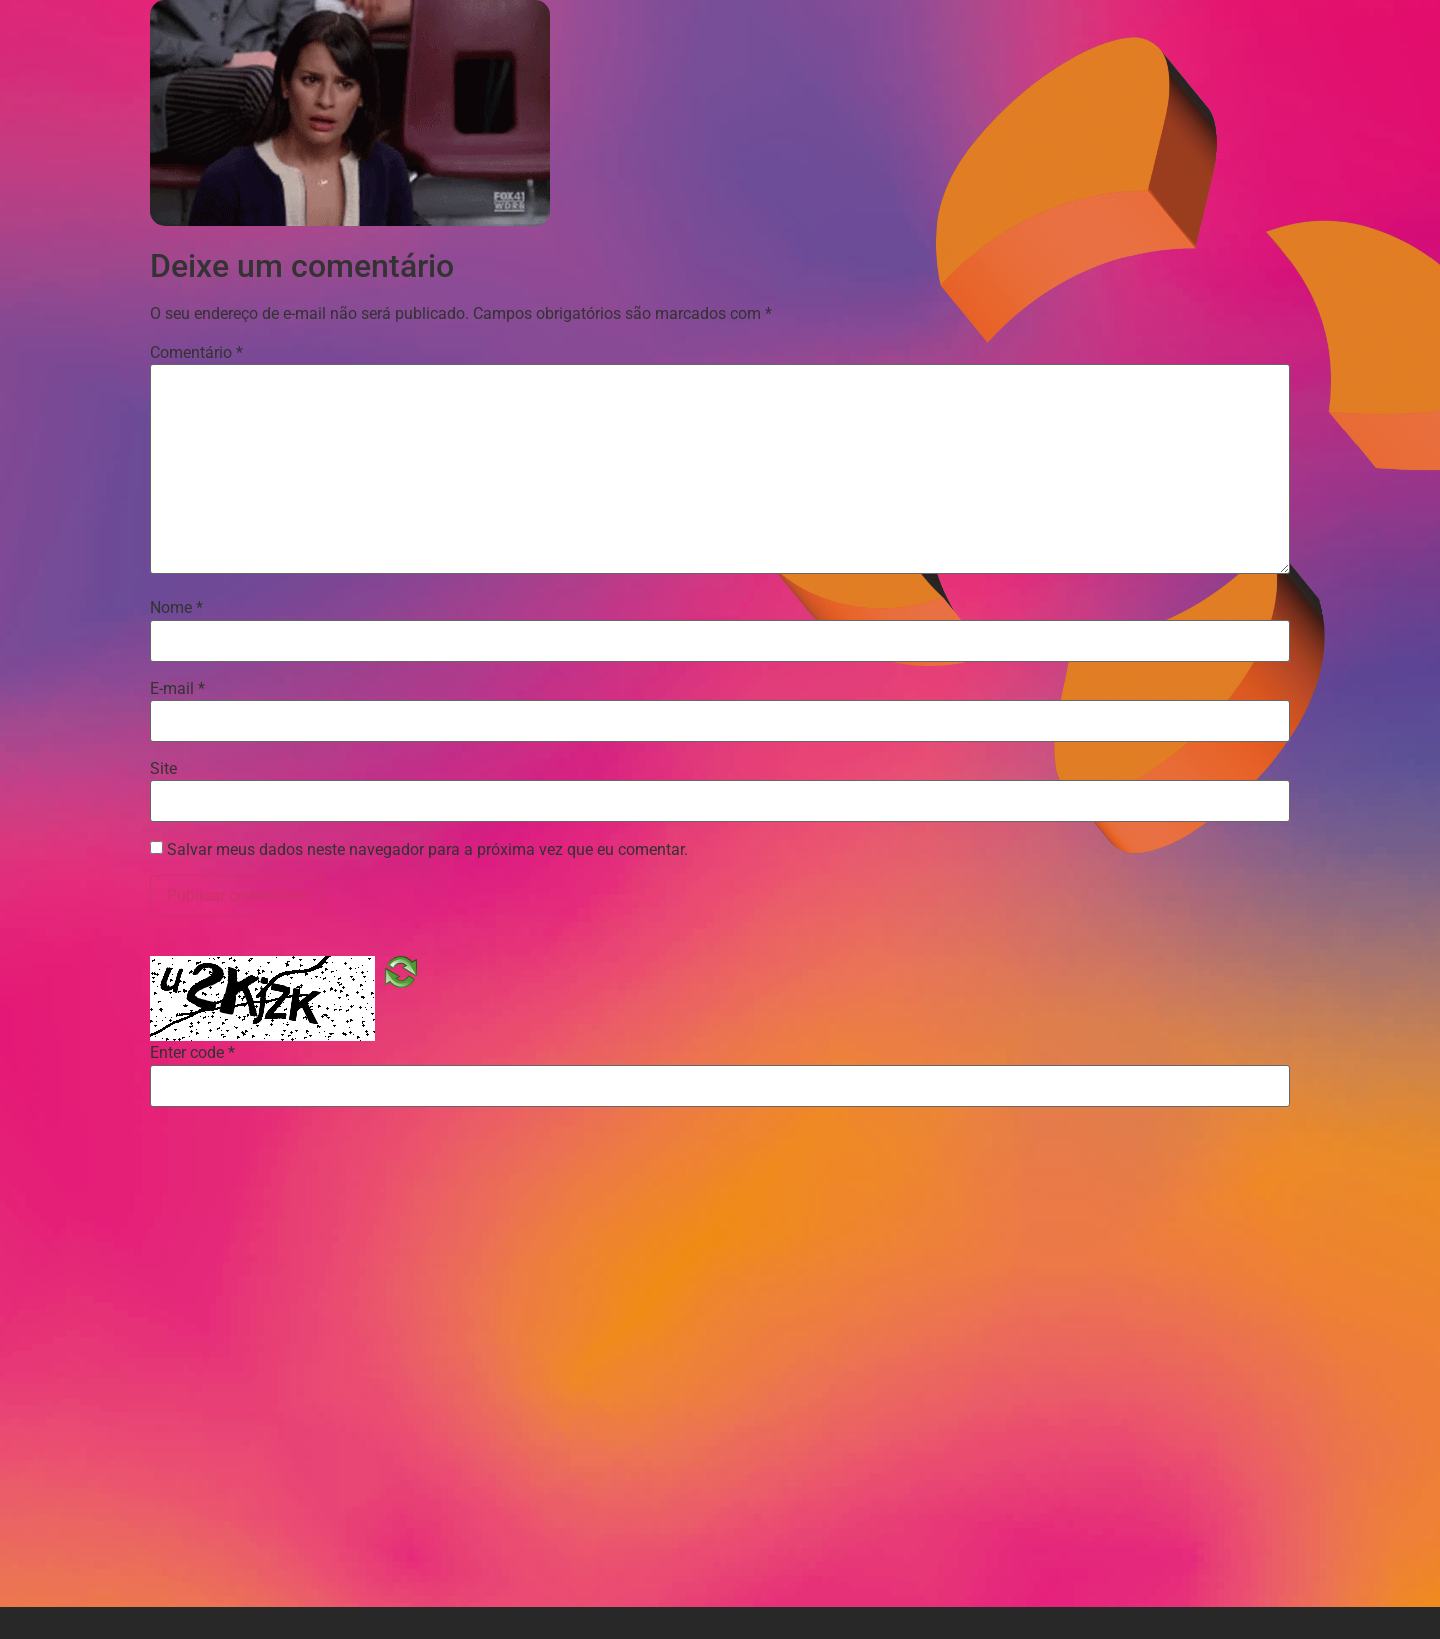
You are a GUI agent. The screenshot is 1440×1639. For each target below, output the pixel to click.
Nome (176, 608)
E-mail (177, 689)
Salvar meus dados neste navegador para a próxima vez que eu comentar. (427, 850)
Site (163, 769)
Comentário (196, 353)
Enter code (192, 1053)
